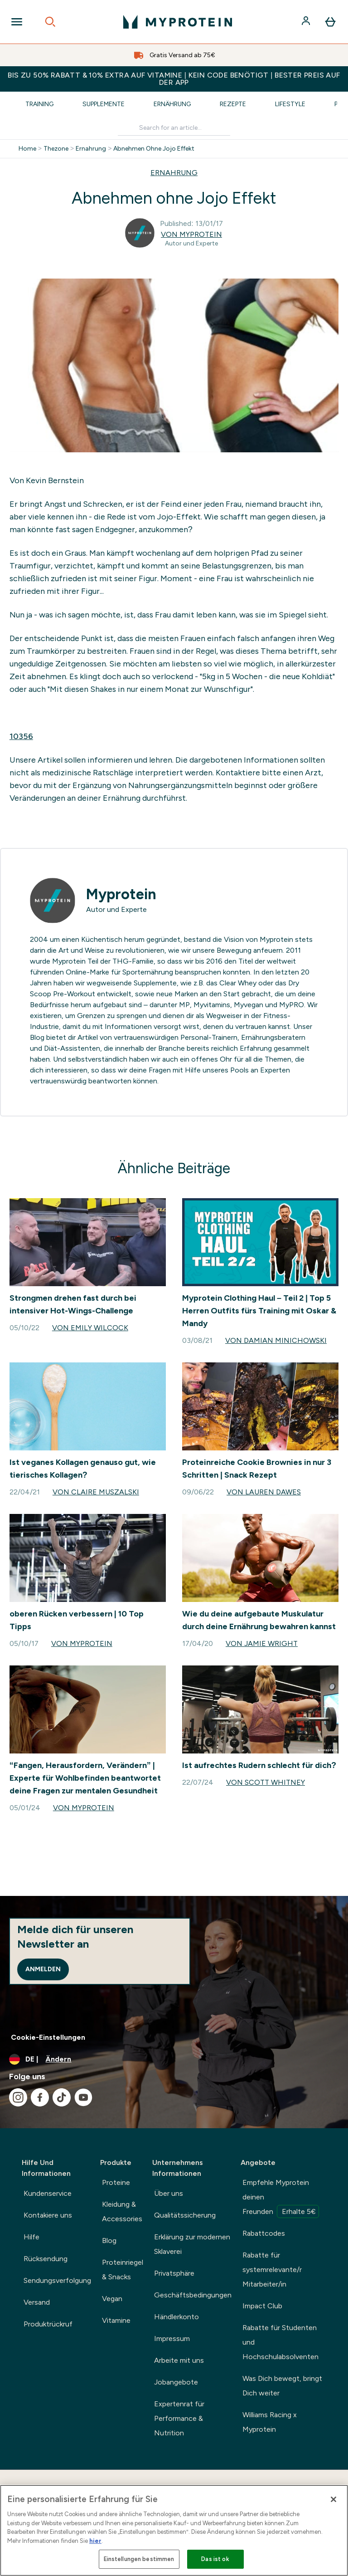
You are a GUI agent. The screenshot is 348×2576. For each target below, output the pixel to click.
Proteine (116, 2182)
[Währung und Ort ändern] (174, 2059)
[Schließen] (333, 2499)
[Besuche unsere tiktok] (62, 2097)
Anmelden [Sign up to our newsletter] (43, 1969)
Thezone (56, 148)
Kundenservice (48, 2193)
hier (95, 2540)
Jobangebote (176, 2382)
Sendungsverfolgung (57, 2280)
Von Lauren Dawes (264, 1492)
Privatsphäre (174, 2273)
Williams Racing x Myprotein (269, 2422)
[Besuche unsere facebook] (40, 2097)
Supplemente (103, 104)
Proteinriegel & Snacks (122, 2269)
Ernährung (172, 104)
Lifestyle (290, 104)
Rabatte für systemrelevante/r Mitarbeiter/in (272, 2269)
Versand (37, 2302)
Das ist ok (215, 2559)
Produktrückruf (48, 2324)
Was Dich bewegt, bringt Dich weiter (282, 2385)
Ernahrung (91, 148)
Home (27, 148)
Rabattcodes (263, 2233)
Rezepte (233, 104)
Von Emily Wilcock (90, 1327)
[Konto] (307, 21)
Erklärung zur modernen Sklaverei (192, 2244)
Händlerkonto (176, 2316)
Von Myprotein (191, 234)
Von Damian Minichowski (276, 1340)
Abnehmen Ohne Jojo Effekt (153, 148)
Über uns (168, 2193)
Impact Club (262, 2306)
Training (39, 104)
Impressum (172, 2338)
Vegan (112, 2298)
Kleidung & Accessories (122, 2211)
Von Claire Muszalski (96, 1492)
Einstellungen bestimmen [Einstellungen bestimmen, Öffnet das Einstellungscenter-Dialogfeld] (139, 2559)
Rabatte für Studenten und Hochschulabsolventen (280, 2342)
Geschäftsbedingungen (193, 2295)
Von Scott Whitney (265, 1782)
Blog (109, 2240)
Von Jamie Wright (262, 1643)
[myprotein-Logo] (177, 22)
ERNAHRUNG (174, 172)
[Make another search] (174, 128)
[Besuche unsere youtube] (83, 2097)
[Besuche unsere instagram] (18, 2097)
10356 (21, 736)
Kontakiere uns (48, 2215)
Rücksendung (46, 2258)
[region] (174, 2530)
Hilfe (31, 2237)
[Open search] (50, 22)
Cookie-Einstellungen (48, 2037)
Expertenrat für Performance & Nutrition (179, 2418)
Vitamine (116, 2320)
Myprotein (121, 894)
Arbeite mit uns (179, 2360)
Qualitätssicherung (185, 2215)
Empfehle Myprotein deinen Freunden (280, 2198)
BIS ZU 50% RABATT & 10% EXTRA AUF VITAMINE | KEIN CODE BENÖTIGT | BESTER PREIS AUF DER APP (174, 79)
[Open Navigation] (17, 22)
